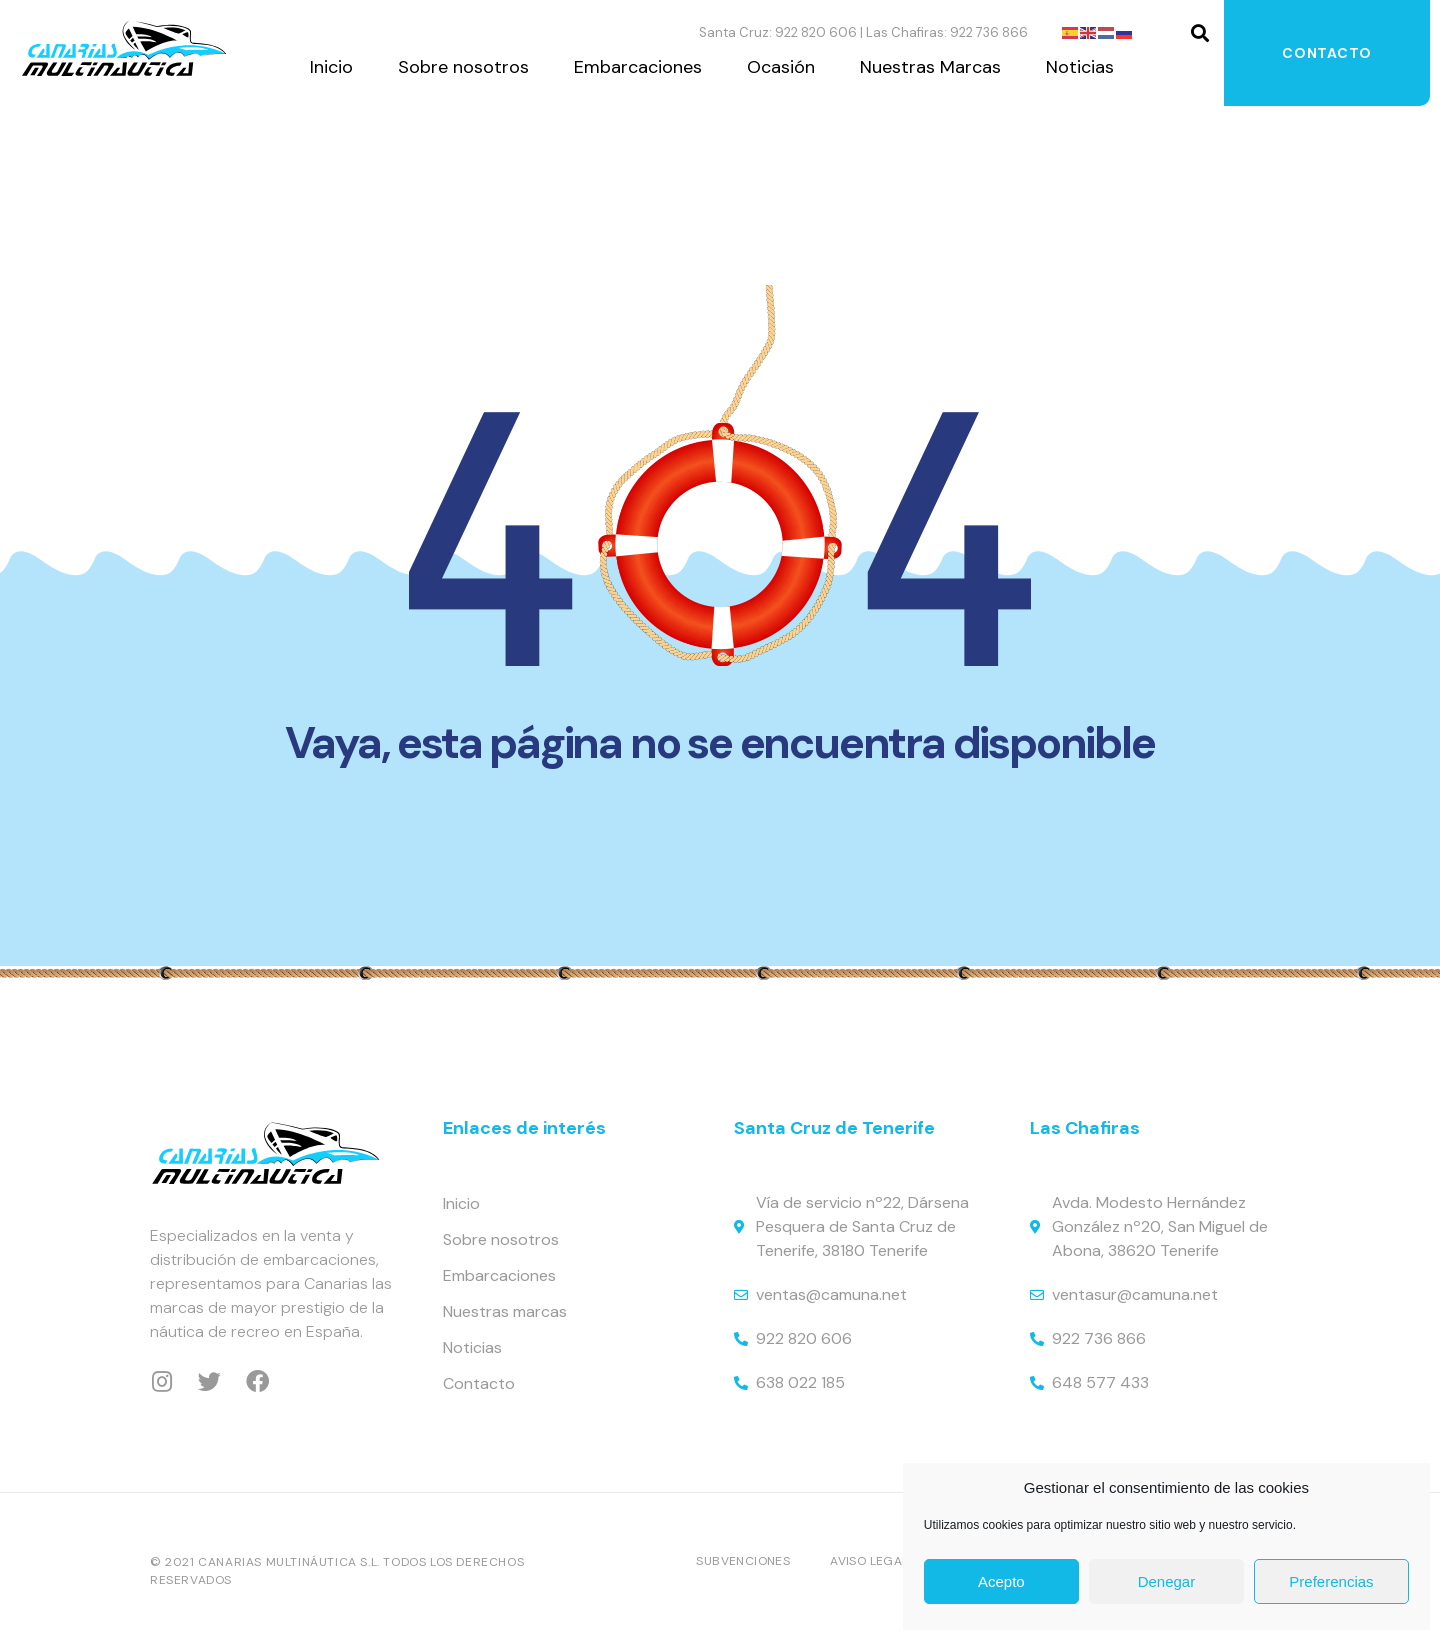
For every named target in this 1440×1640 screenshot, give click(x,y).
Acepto (1001, 1581)
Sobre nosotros (463, 67)
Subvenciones (743, 1561)
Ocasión (781, 67)
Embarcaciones (638, 67)
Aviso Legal (869, 1561)
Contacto (1327, 53)
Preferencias (1331, 1581)
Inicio (331, 67)
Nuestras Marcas (930, 67)
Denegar (1167, 1581)
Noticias (1080, 67)
